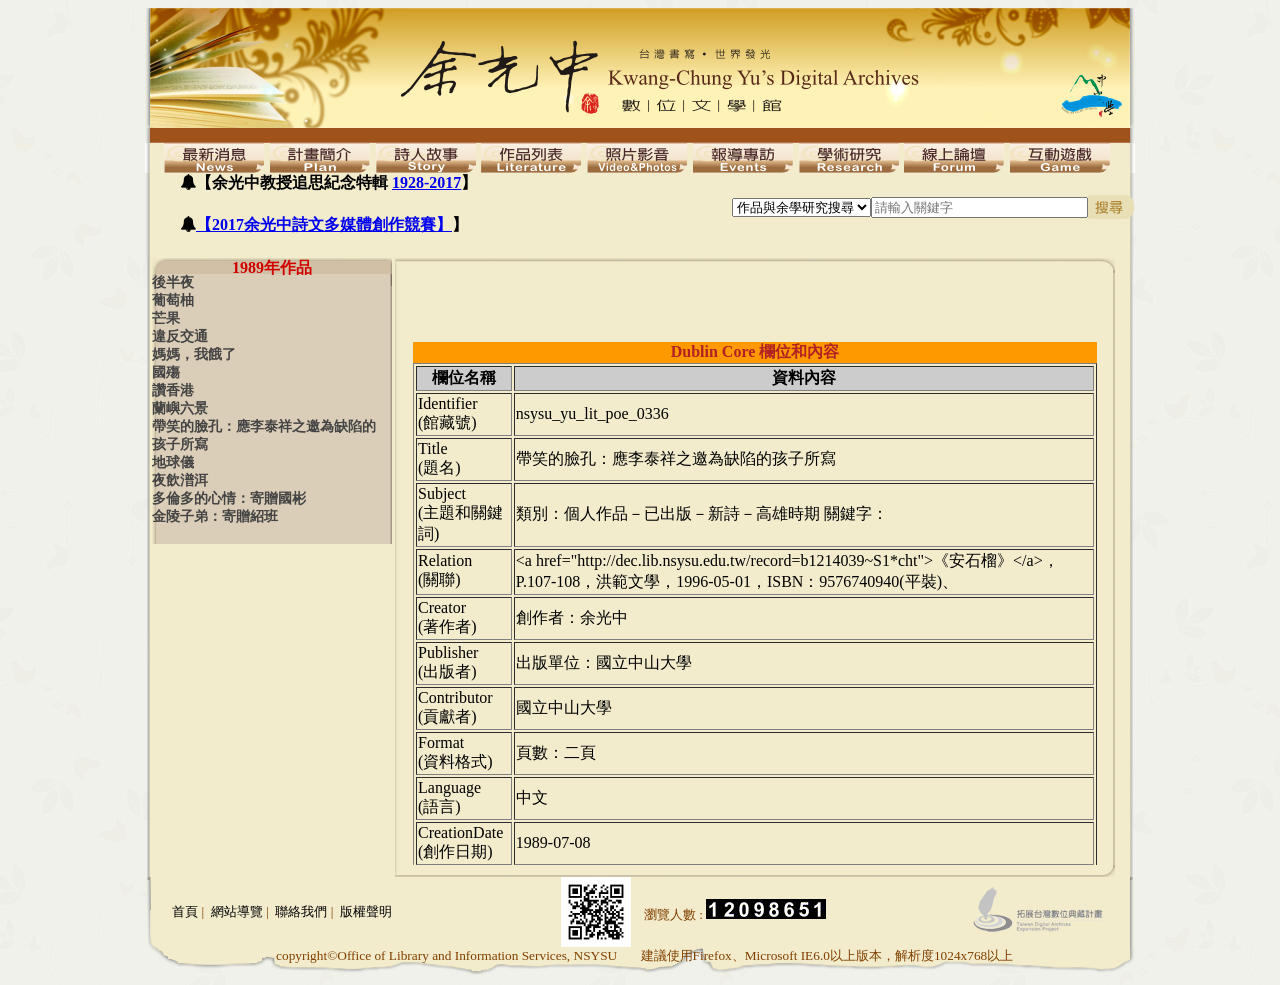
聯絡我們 (301, 911)
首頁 (185, 911)
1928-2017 (426, 182)
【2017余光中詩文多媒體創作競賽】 (324, 224)
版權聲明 (366, 911)
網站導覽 (237, 911)
